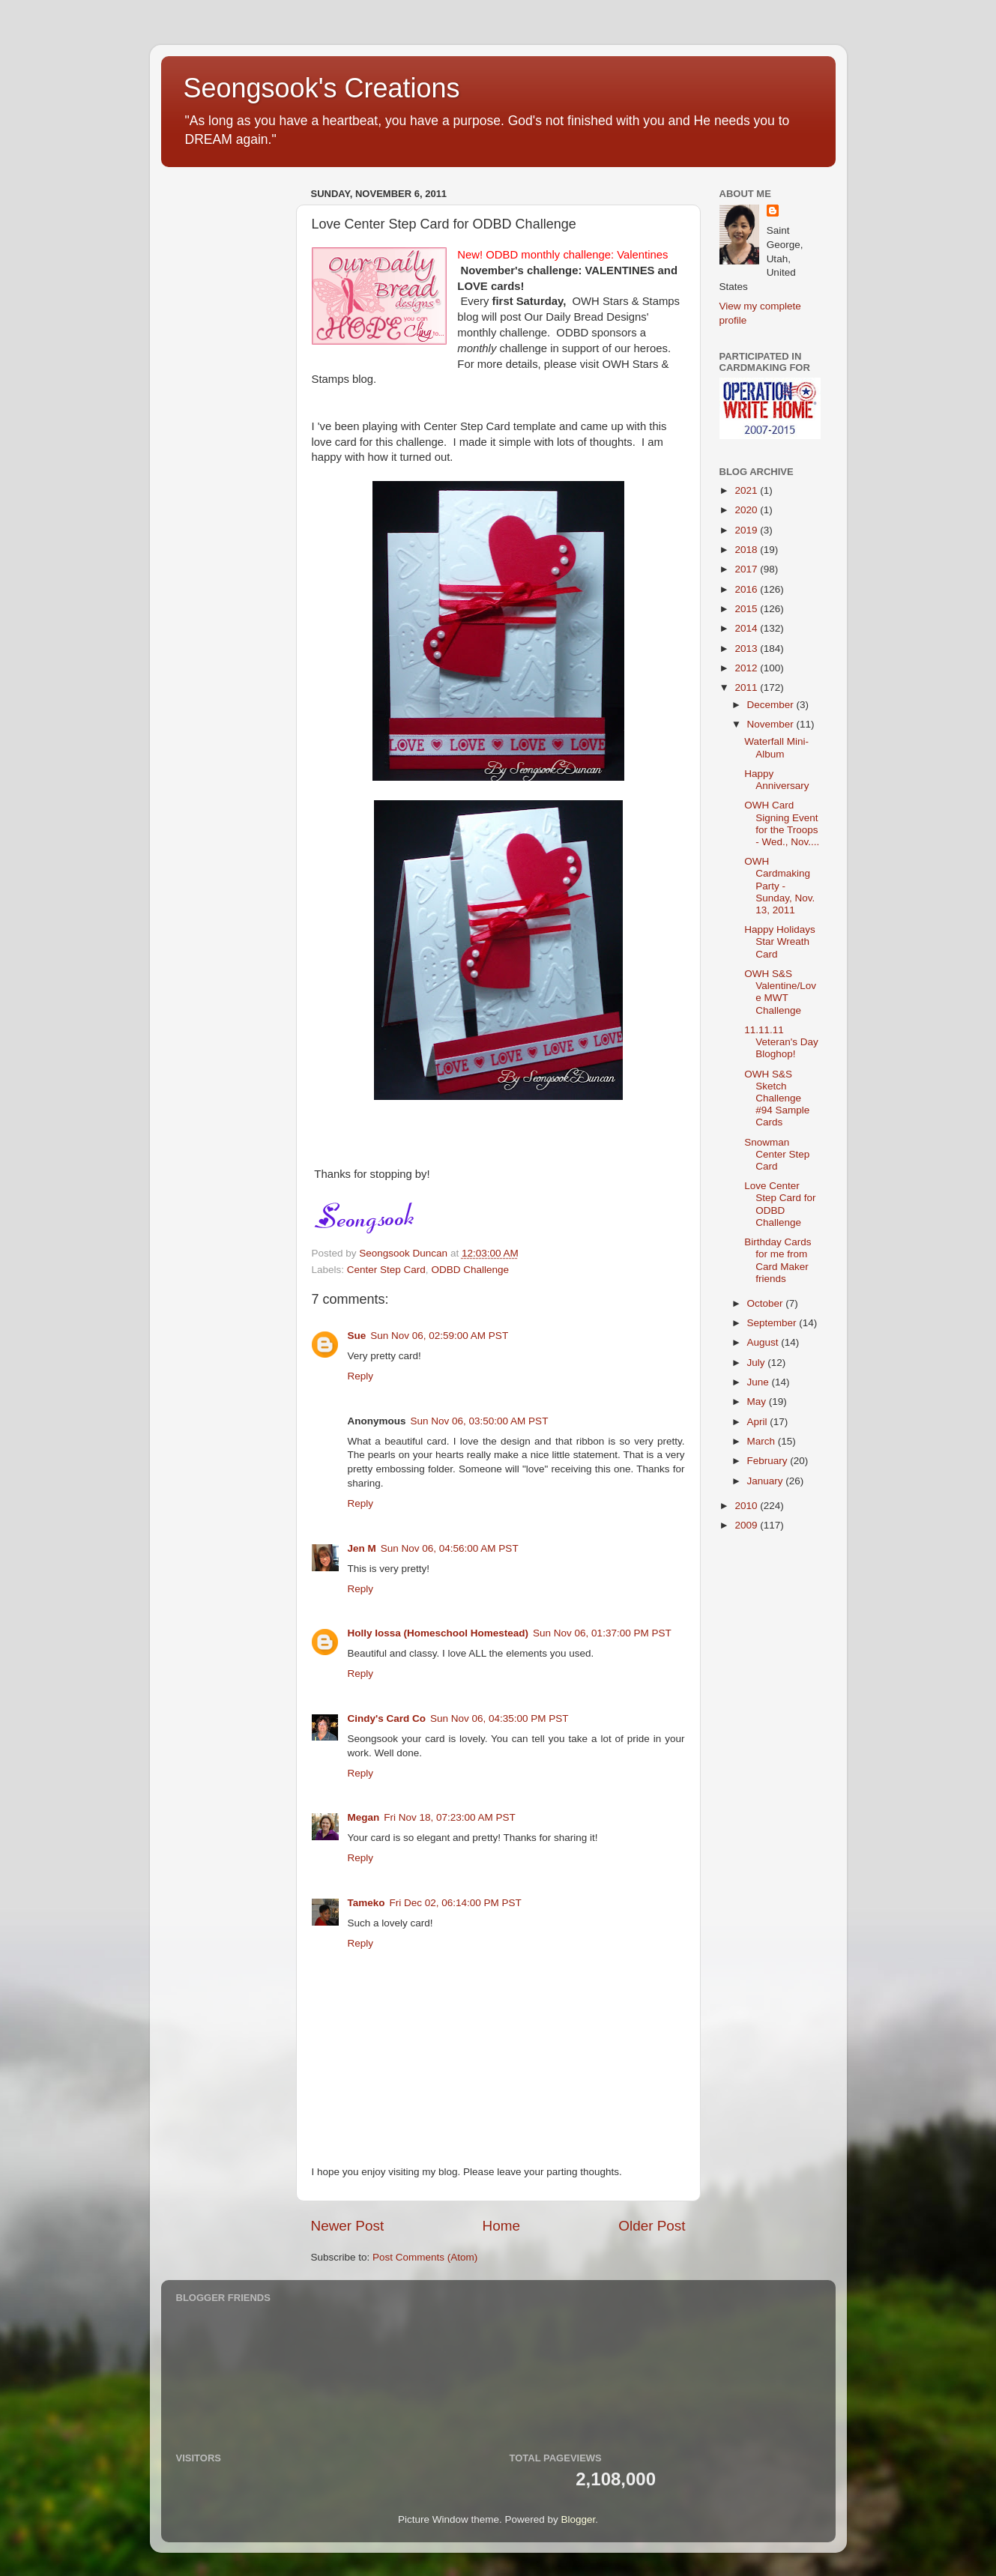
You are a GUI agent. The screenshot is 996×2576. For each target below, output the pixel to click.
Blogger (578, 2519)
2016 (747, 589)
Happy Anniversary (776, 779)
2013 (747, 648)
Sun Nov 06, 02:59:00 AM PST (439, 1335)
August (764, 1342)
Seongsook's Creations (322, 88)
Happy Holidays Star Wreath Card (779, 941)
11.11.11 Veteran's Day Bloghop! (781, 1041)
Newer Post (347, 2226)
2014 (747, 628)
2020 (747, 509)
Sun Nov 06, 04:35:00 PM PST (499, 1718)
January (766, 1481)
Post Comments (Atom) (424, 2257)
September (773, 1322)
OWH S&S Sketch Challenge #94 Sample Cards (776, 1098)
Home (501, 2226)
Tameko (366, 1902)
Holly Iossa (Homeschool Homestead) (438, 1633)
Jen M (362, 1548)
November (772, 724)
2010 (747, 1505)
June (759, 1382)
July (757, 1362)
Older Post (651, 2226)
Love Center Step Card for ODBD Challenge (779, 1204)
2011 (747, 687)
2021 (747, 490)
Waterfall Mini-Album (776, 747)
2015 (747, 608)
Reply (361, 1376)
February (769, 1460)
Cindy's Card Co (387, 1718)
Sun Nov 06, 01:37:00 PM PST (602, 1633)
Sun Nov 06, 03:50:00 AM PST (480, 1421)
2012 (747, 668)
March (762, 1441)
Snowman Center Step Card (776, 1154)
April (758, 1421)
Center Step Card (386, 1269)
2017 (747, 569)
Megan (364, 1817)
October (766, 1303)
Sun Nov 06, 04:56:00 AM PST (450, 1548)
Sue (357, 1335)
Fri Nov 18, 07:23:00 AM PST (450, 1817)
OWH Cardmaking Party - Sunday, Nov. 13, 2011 (779, 886)
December (772, 704)
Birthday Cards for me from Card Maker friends (777, 1260)
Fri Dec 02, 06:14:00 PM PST (456, 1902)
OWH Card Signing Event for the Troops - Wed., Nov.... (781, 823)
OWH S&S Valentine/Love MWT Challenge (780, 992)
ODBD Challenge (470, 1269)
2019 (747, 530)
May (758, 1401)
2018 (747, 549)
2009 (747, 1525)
